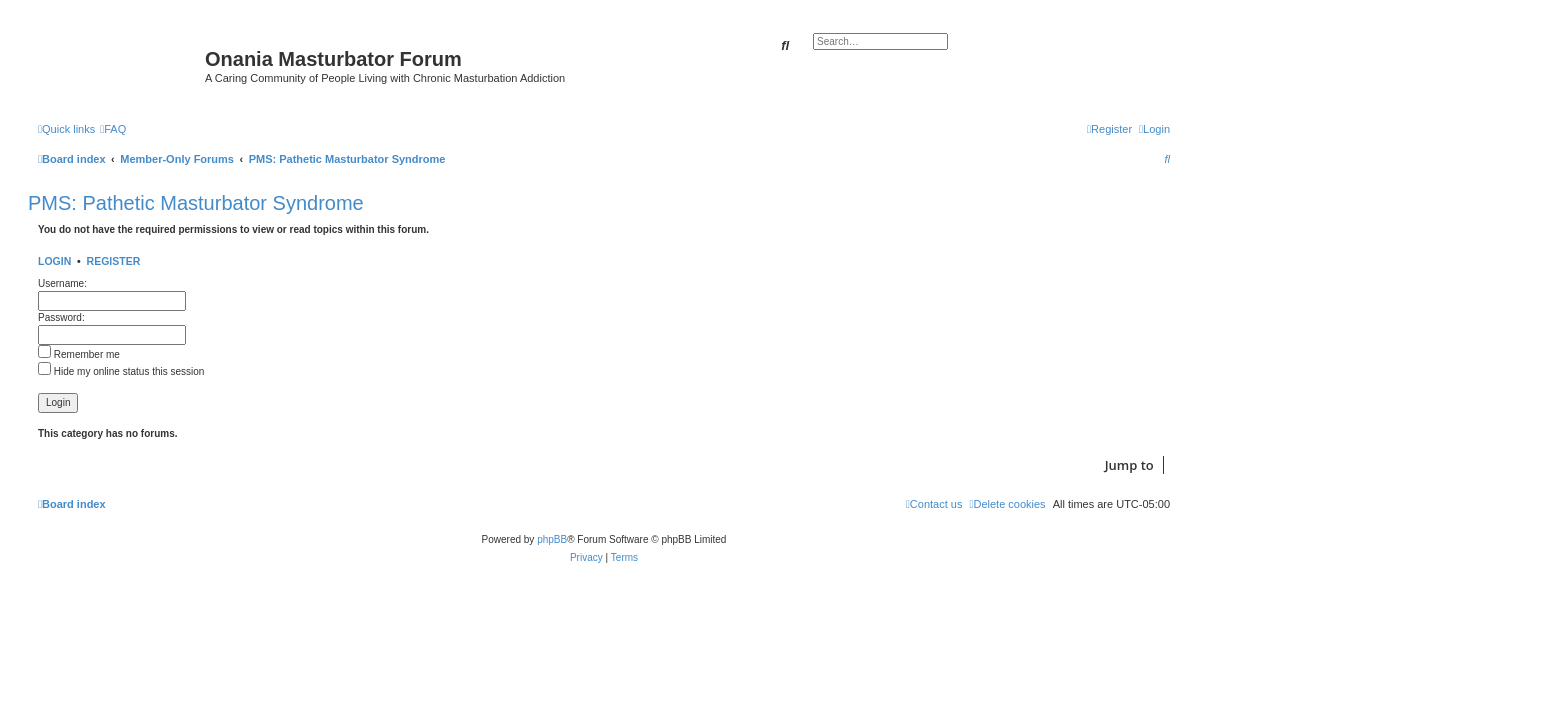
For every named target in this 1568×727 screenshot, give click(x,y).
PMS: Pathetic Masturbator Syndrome (196, 203)
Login (54, 261)
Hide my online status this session (121, 371)
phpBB (552, 539)
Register (114, 261)
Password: (61, 317)
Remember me (79, 354)
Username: (62, 283)
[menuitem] (113, 129)
